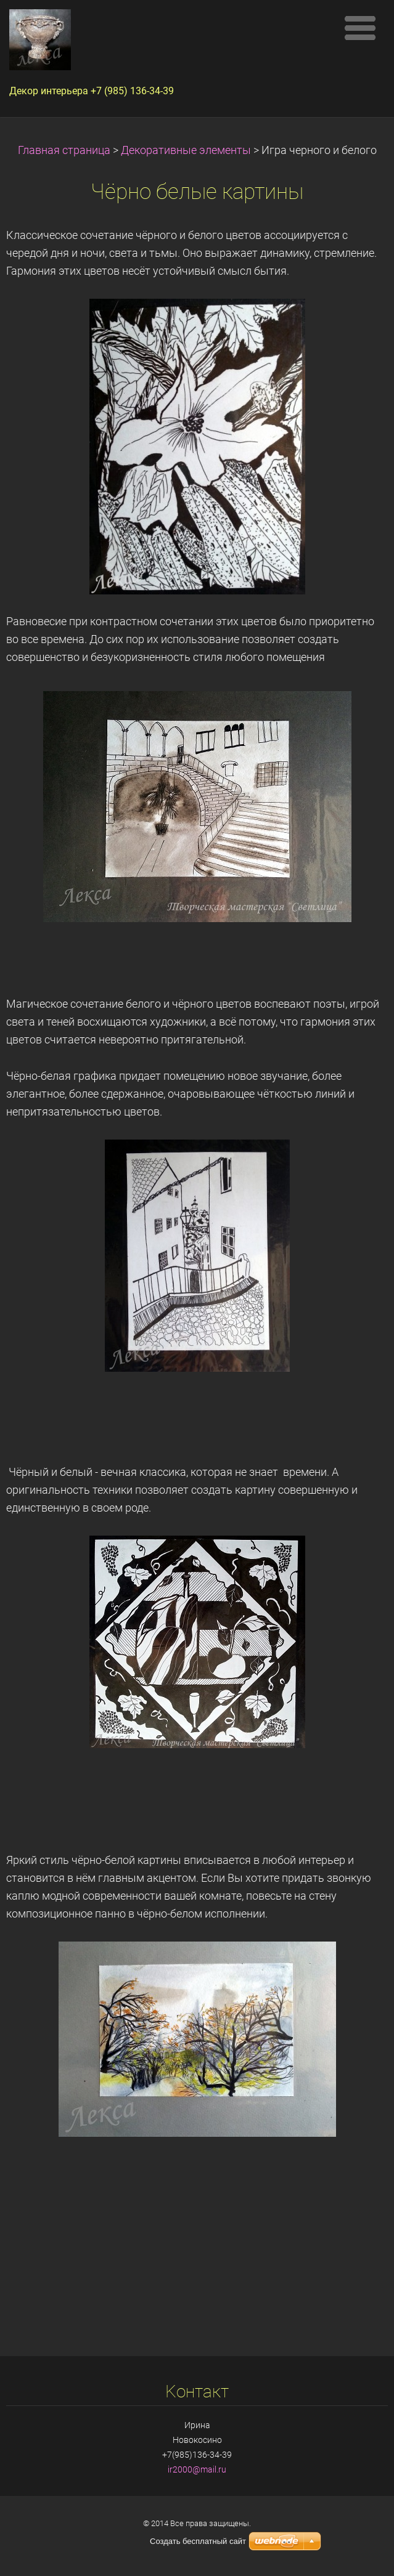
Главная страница (64, 150)
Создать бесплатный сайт (198, 2541)
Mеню (360, 27)
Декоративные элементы (186, 150)
